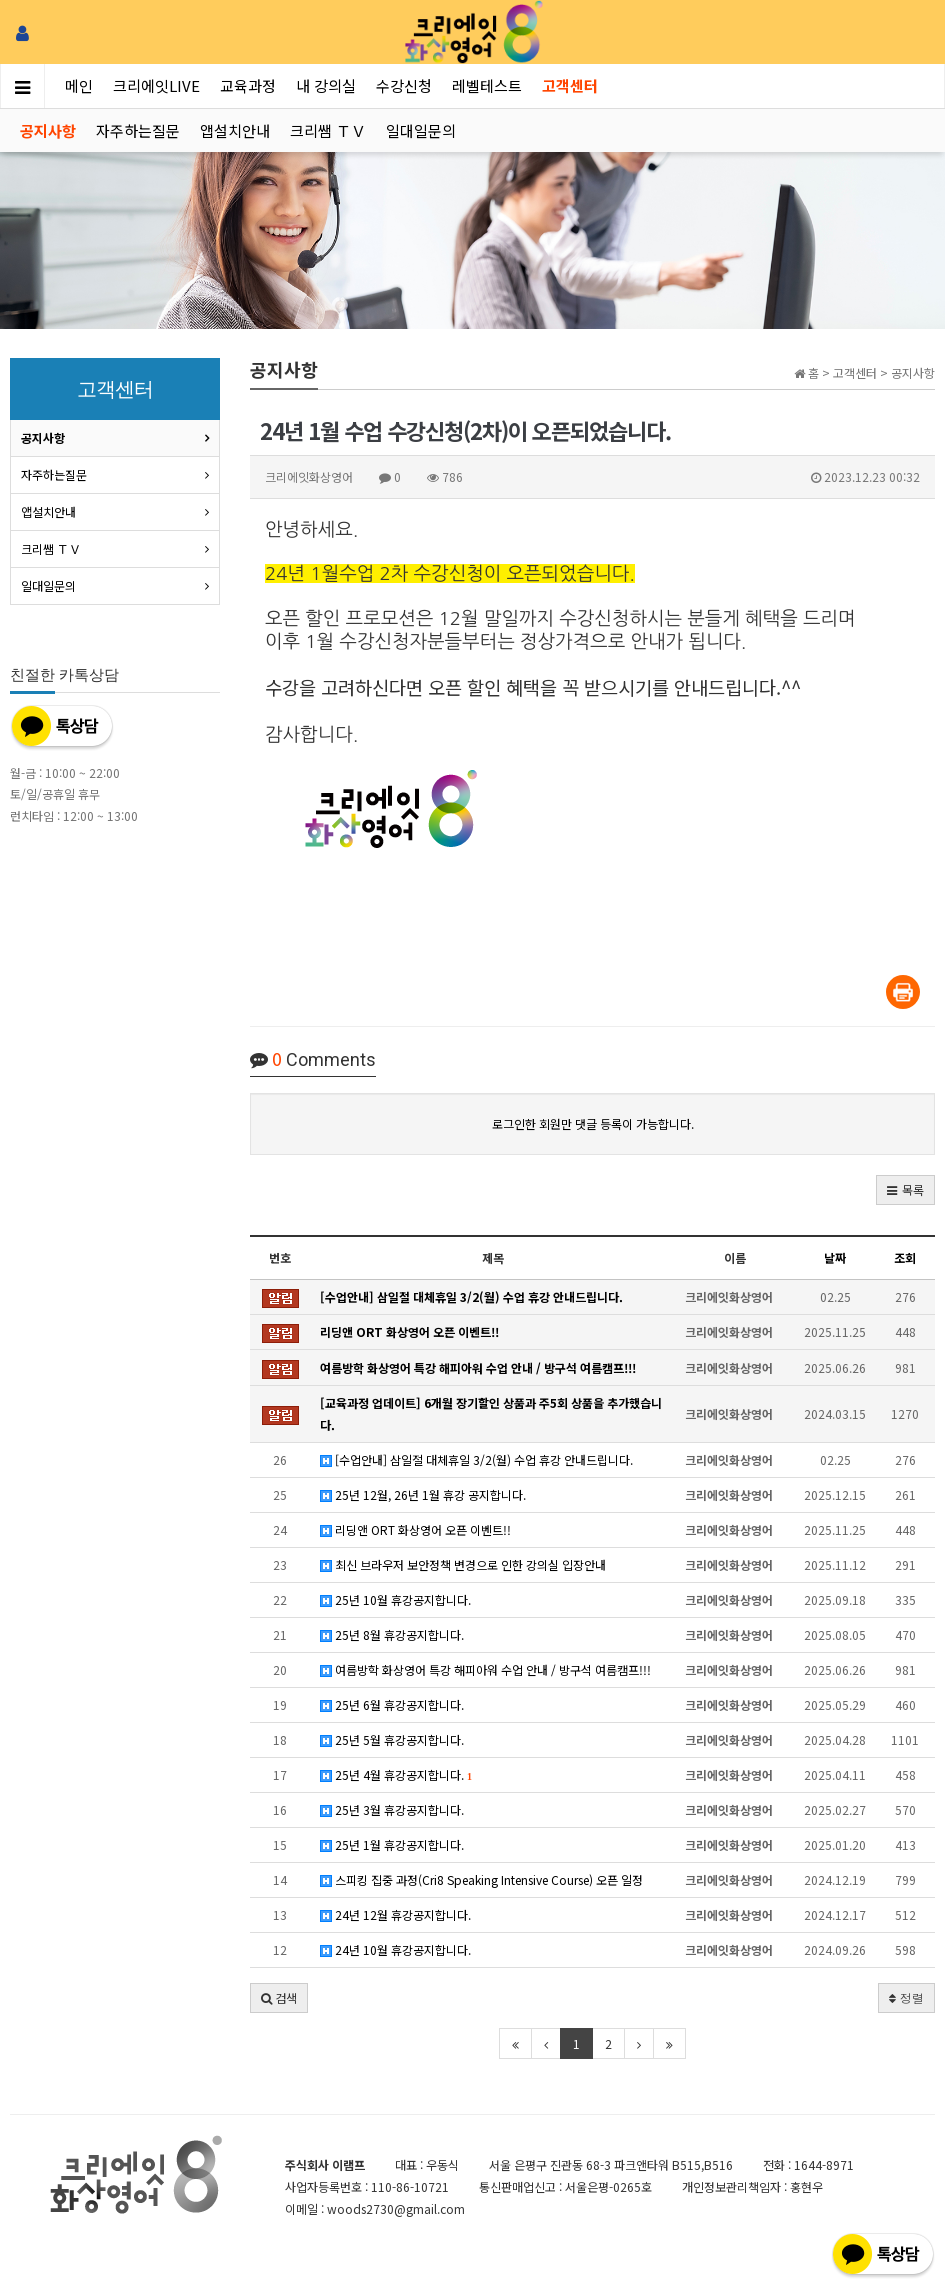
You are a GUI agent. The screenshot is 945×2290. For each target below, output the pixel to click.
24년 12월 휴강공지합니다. (395, 1914)
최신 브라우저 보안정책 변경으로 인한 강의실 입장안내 (463, 1564)
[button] (905, 1190)
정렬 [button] (906, 1997)
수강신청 (404, 85)
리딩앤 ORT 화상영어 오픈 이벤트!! (415, 1529)
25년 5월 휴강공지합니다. (392, 1739)
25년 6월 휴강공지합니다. (392, 1704)
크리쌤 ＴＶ (328, 130)
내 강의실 (326, 85)
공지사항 (48, 130)
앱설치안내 (235, 130)
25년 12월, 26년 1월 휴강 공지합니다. (423, 1494)
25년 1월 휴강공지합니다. (392, 1844)
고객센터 (570, 85)
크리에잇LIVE (156, 85)
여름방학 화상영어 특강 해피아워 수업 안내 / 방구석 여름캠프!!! (485, 1669)
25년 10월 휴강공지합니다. (395, 1599)
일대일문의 (421, 130)
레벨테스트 (487, 85)
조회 (905, 1257)
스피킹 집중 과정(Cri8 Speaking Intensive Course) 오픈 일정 (481, 1879)
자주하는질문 (138, 130)
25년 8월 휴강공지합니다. (392, 1634)
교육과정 (248, 85)
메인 (79, 85)
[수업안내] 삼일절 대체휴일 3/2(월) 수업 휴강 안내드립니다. (476, 1459)
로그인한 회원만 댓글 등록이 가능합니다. (593, 1123)
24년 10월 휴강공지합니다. (395, 1949)
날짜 (835, 1257)
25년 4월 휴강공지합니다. (396, 1774)
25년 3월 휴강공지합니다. (392, 1809)
